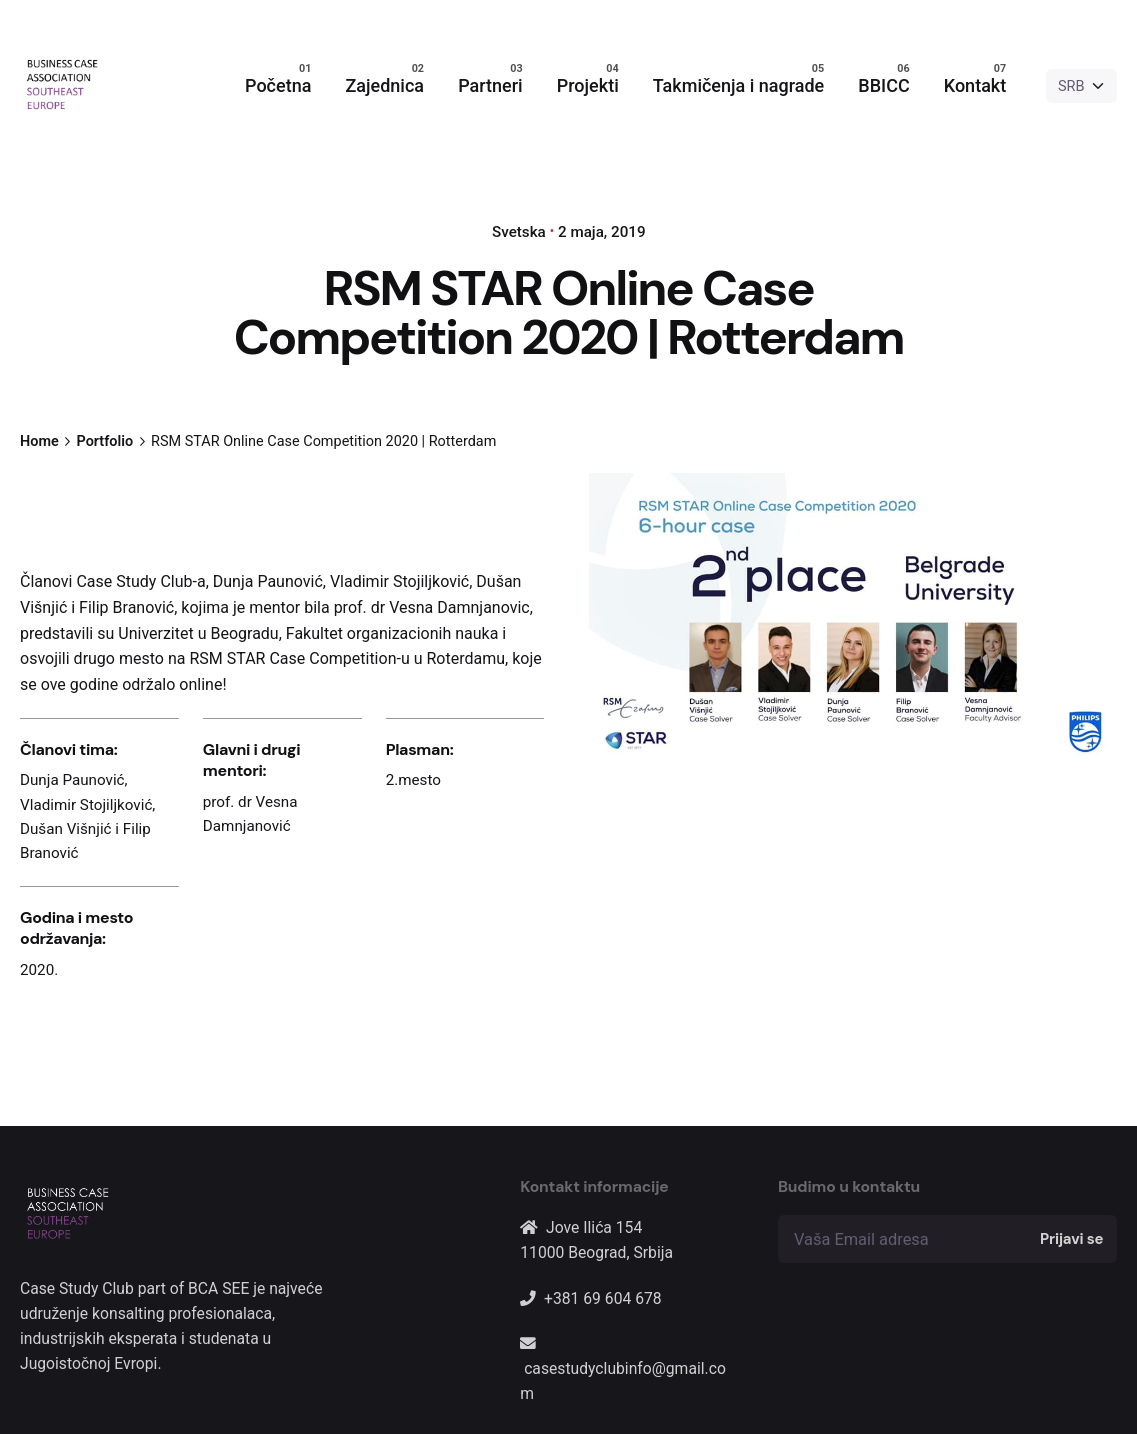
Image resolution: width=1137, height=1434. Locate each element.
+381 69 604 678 (603, 1298)
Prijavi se (1071, 1239)
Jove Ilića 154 (594, 1227)
